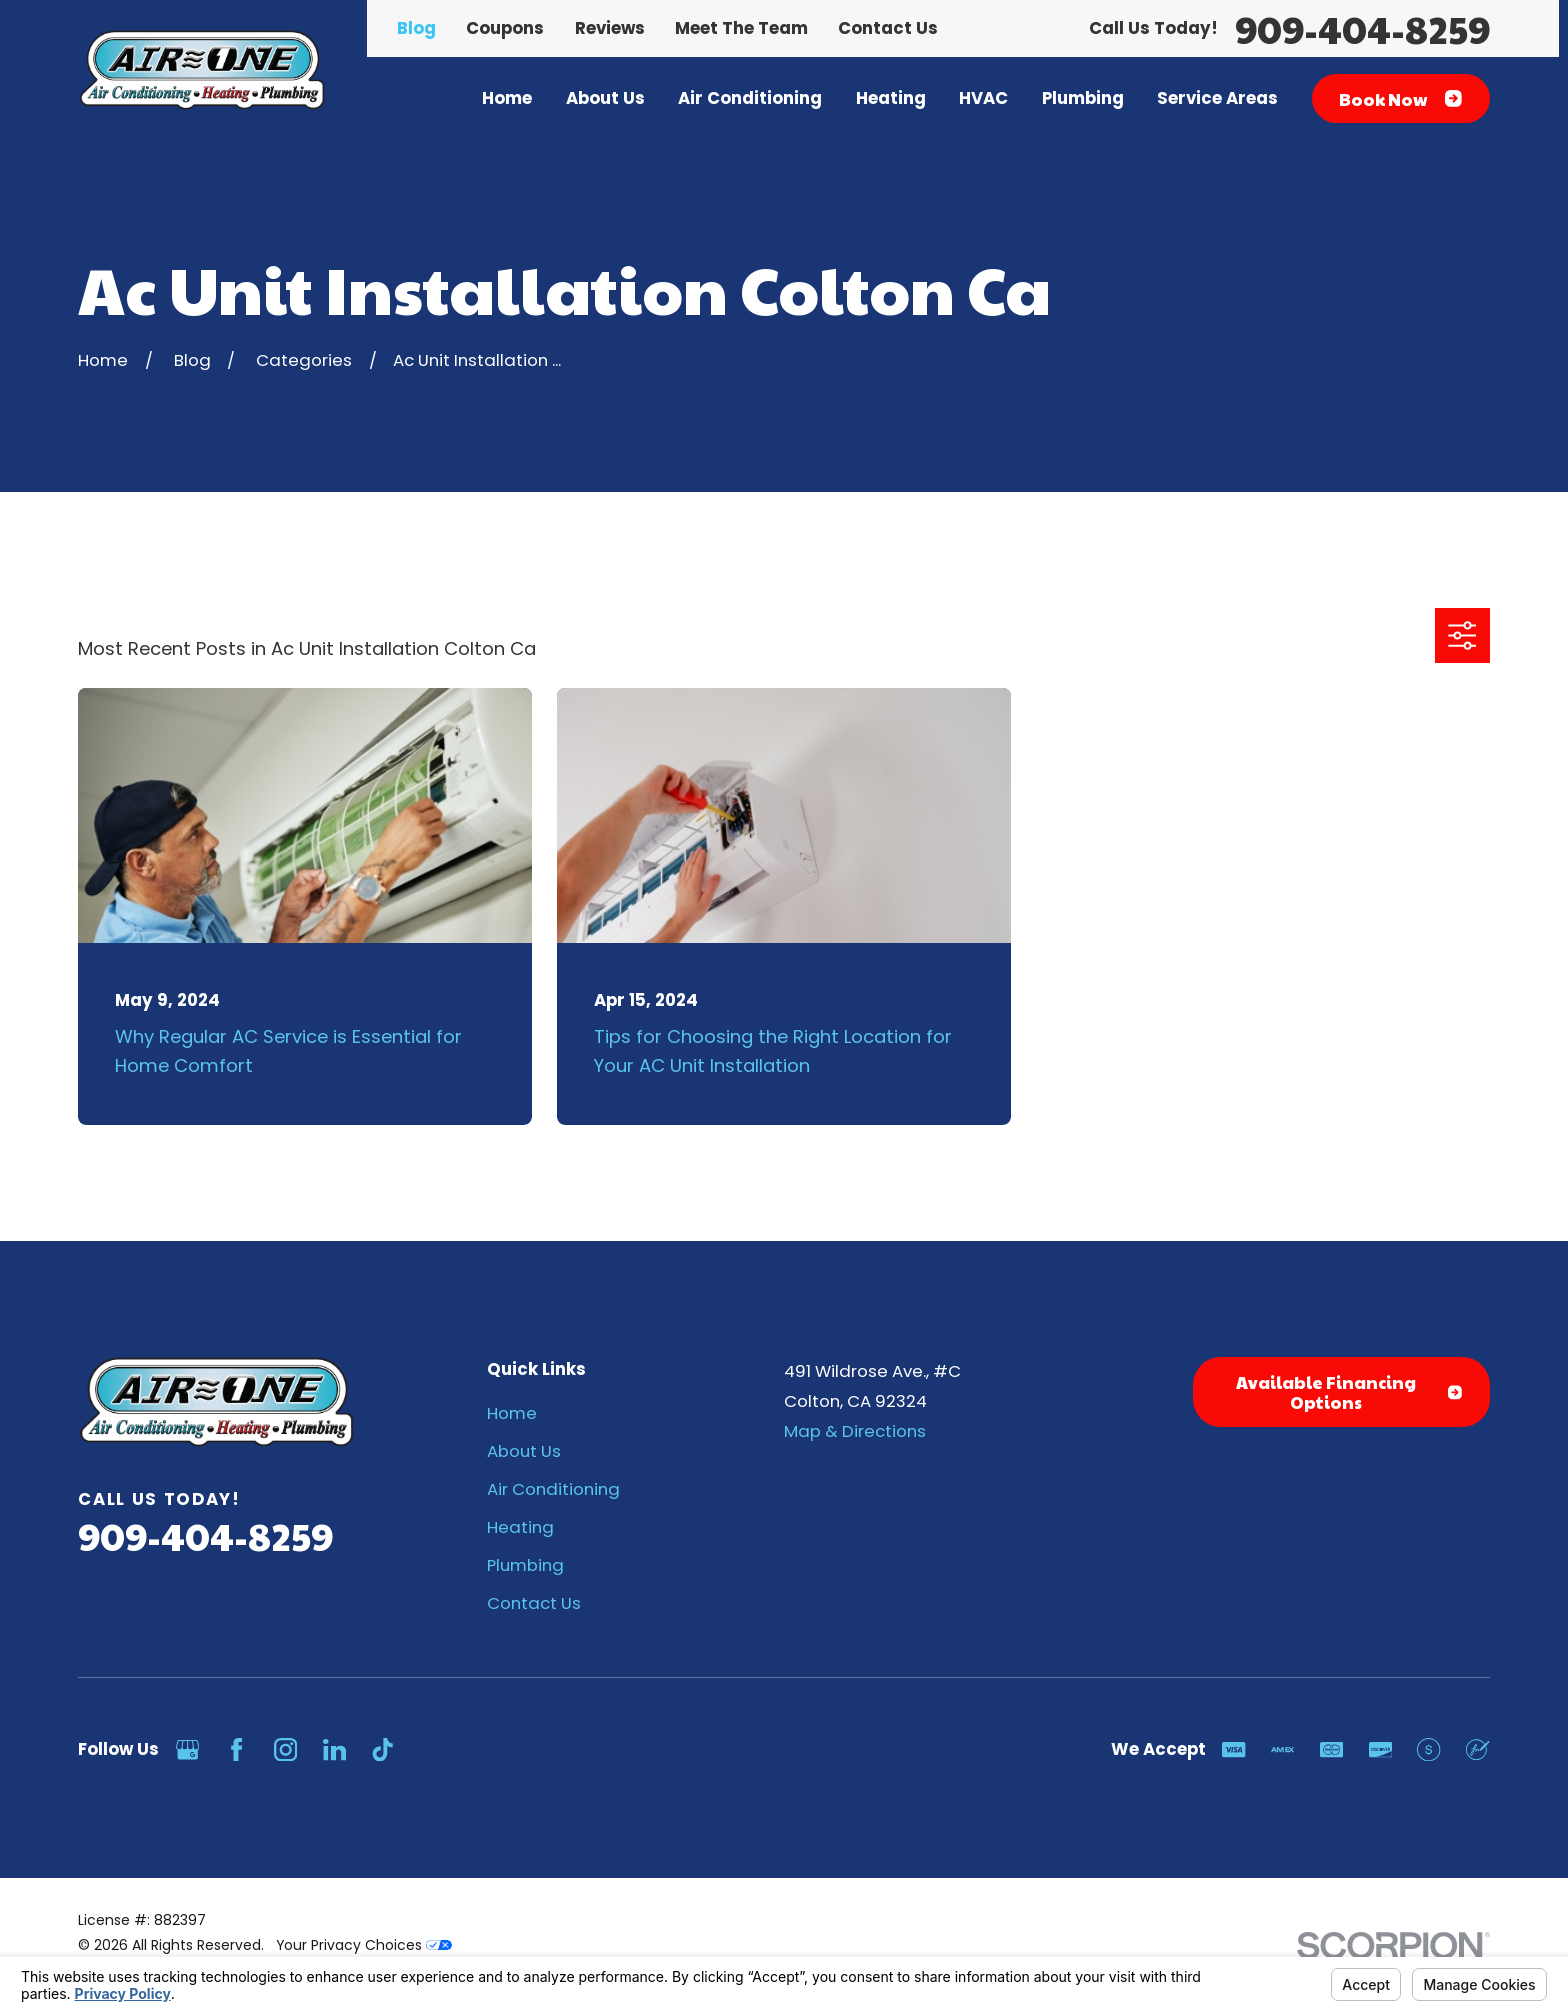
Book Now (1400, 99)
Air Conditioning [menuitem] (750, 98)
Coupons (505, 28)
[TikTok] (382, 1749)
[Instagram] (285, 1749)
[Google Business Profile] (187, 1749)
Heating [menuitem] (891, 98)
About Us (524, 1451)
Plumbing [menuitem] (1083, 98)
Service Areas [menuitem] (1217, 98)
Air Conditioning (553, 1489)
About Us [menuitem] (605, 98)
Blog (416, 28)
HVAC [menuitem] (983, 98)
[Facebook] (236, 1749)
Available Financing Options (1349, 1392)
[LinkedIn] (334, 1749)
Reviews (610, 28)
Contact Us (888, 28)
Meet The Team (741, 28)
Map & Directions (855, 1431)
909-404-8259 (1362, 28)
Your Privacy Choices (364, 1945)
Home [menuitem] (507, 98)
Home (512, 1413)
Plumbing (525, 1565)
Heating (520, 1527)
